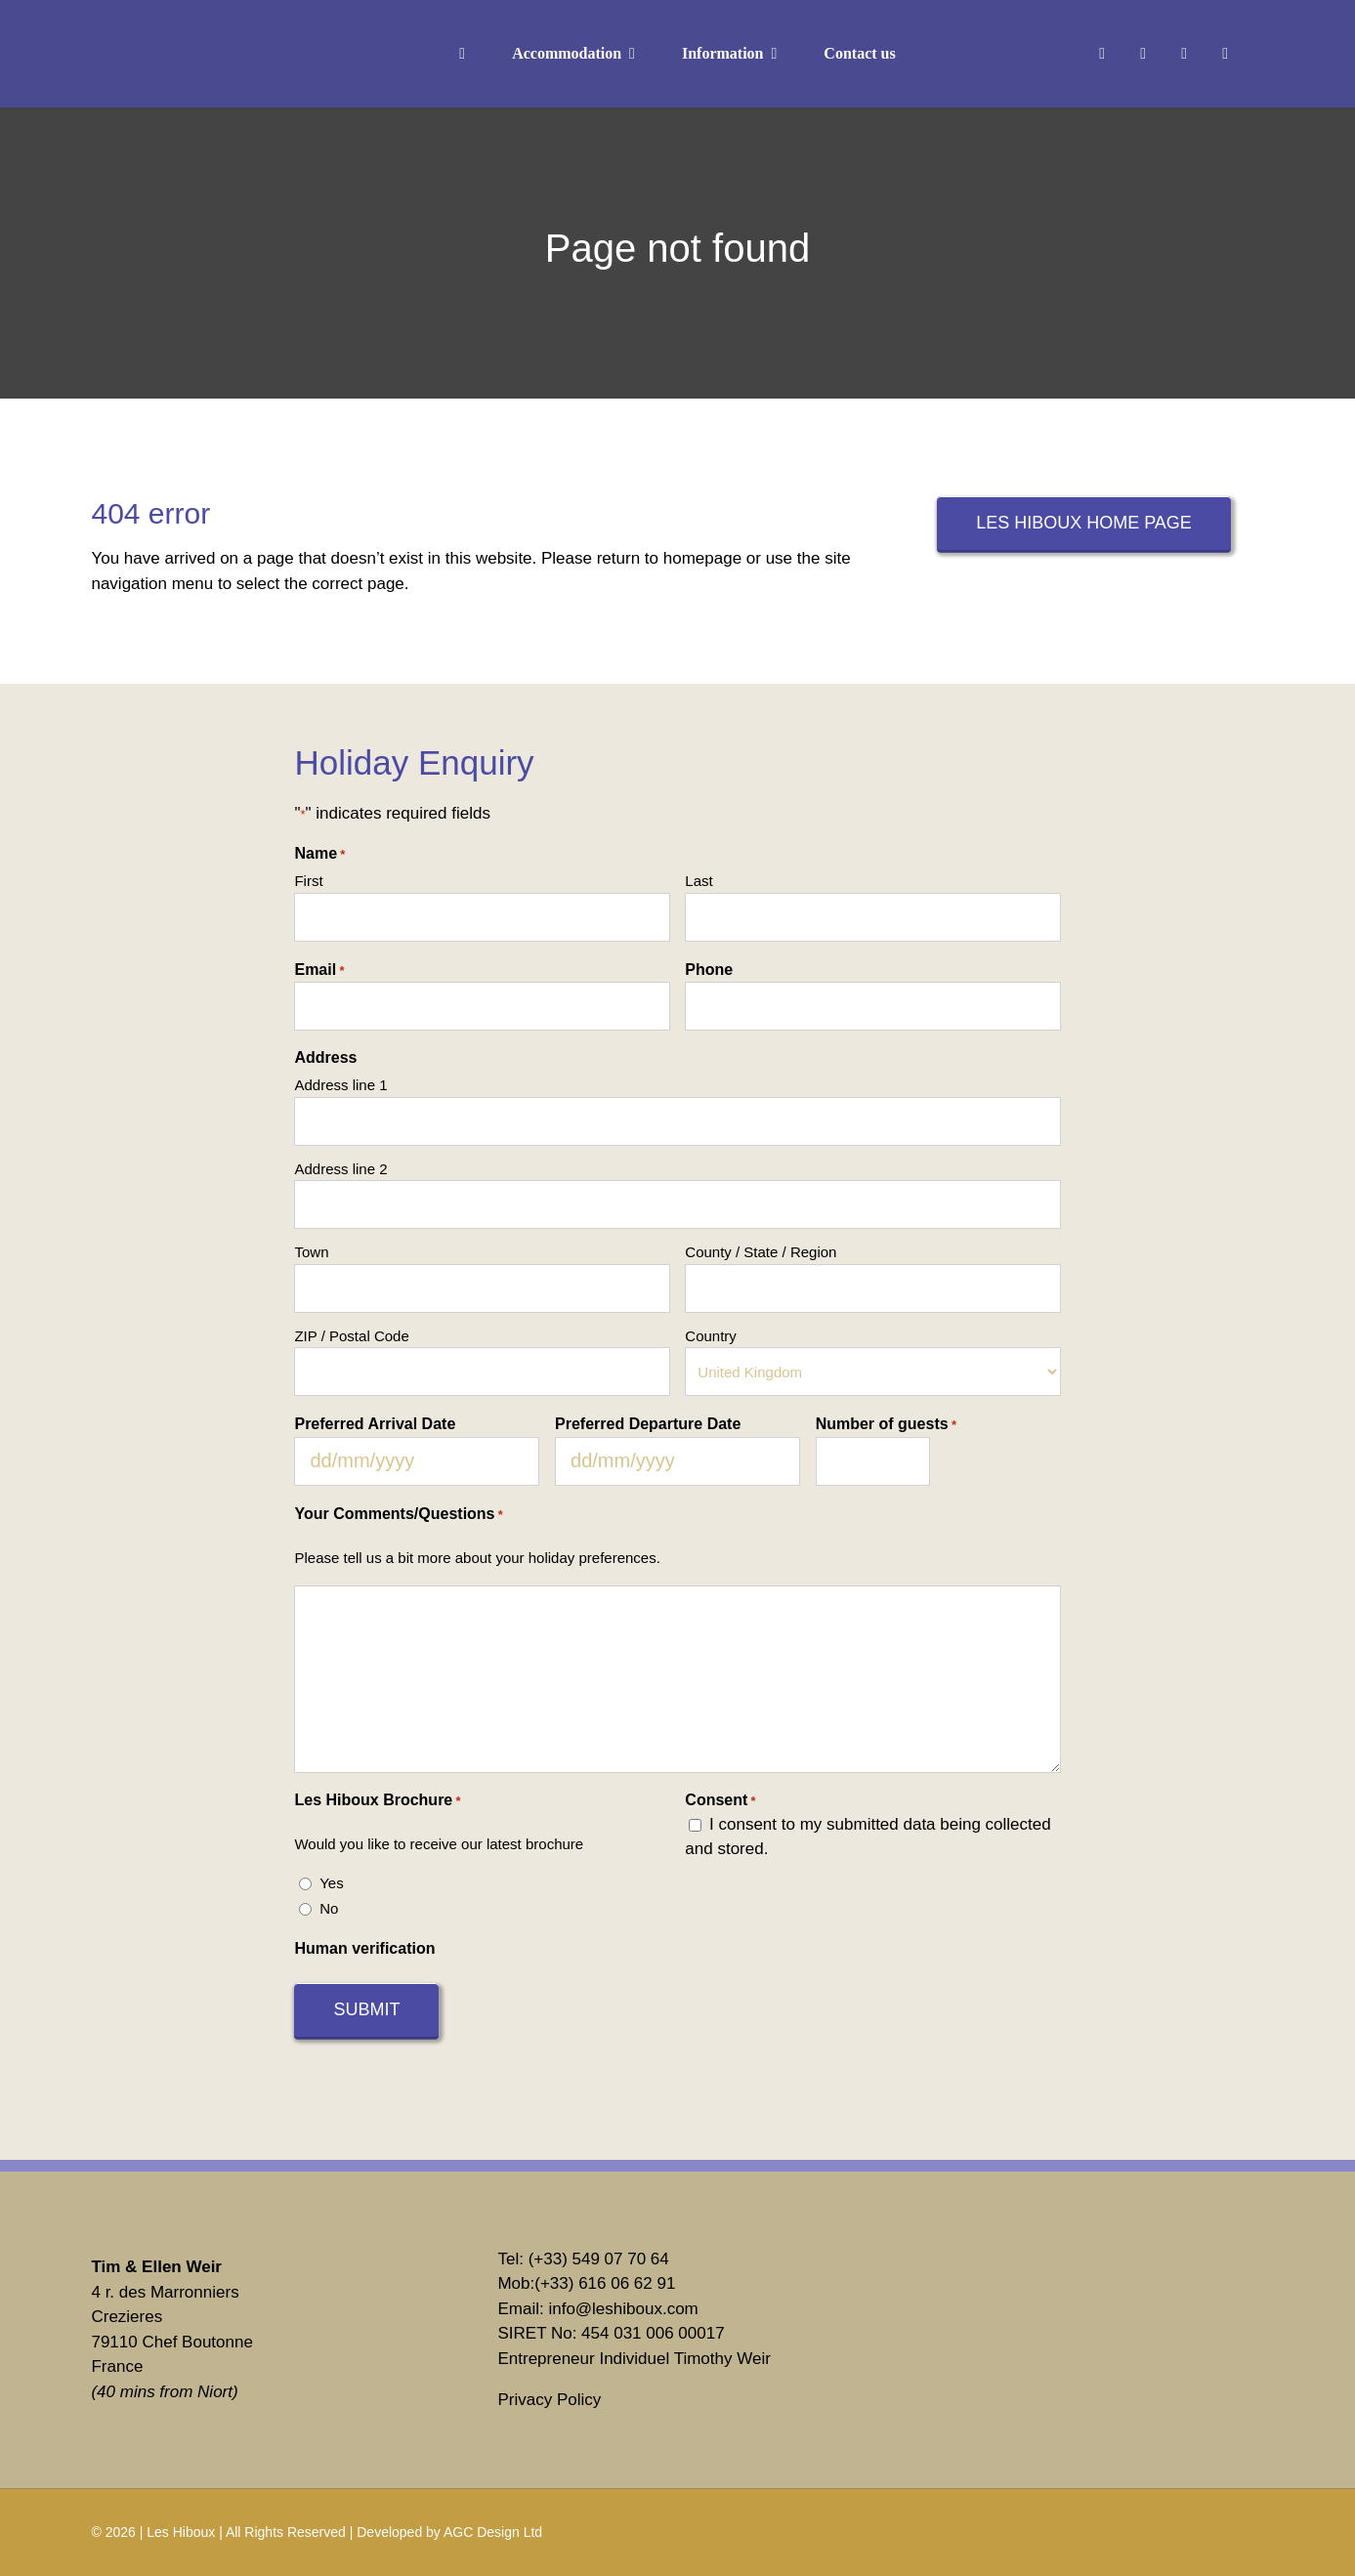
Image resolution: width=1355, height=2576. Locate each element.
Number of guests (886, 1425)
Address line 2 (340, 1169)
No (328, 1908)
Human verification (364, 1948)
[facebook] (1102, 53)
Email (319, 971)
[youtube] (1225, 53)
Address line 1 (340, 1085)
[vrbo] (1001, 2275)
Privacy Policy (549, 2399)
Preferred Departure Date (648, 1423)
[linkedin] (1184, 53)
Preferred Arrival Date (374, 1423)
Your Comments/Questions (398, 1515)
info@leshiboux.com (623, 2309)
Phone (709, 969)
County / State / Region (760, 1252)
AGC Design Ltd (493, 2532)
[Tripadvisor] (1001, 2356)
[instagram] (1143, 53)
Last (698, 880)
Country (711, 1336)
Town (311, 1252)
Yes (331, 1883)
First (308, 880)
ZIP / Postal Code (351, 1336)
